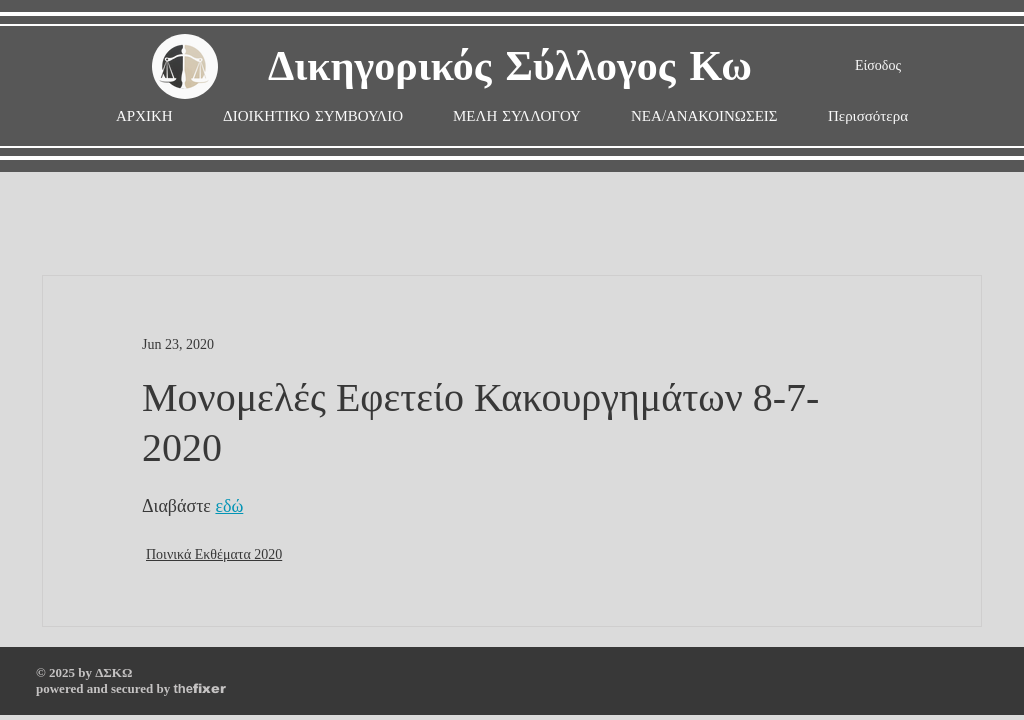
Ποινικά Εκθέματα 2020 (214, 554)
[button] (517, 116)
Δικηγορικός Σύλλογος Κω (510, 67)
